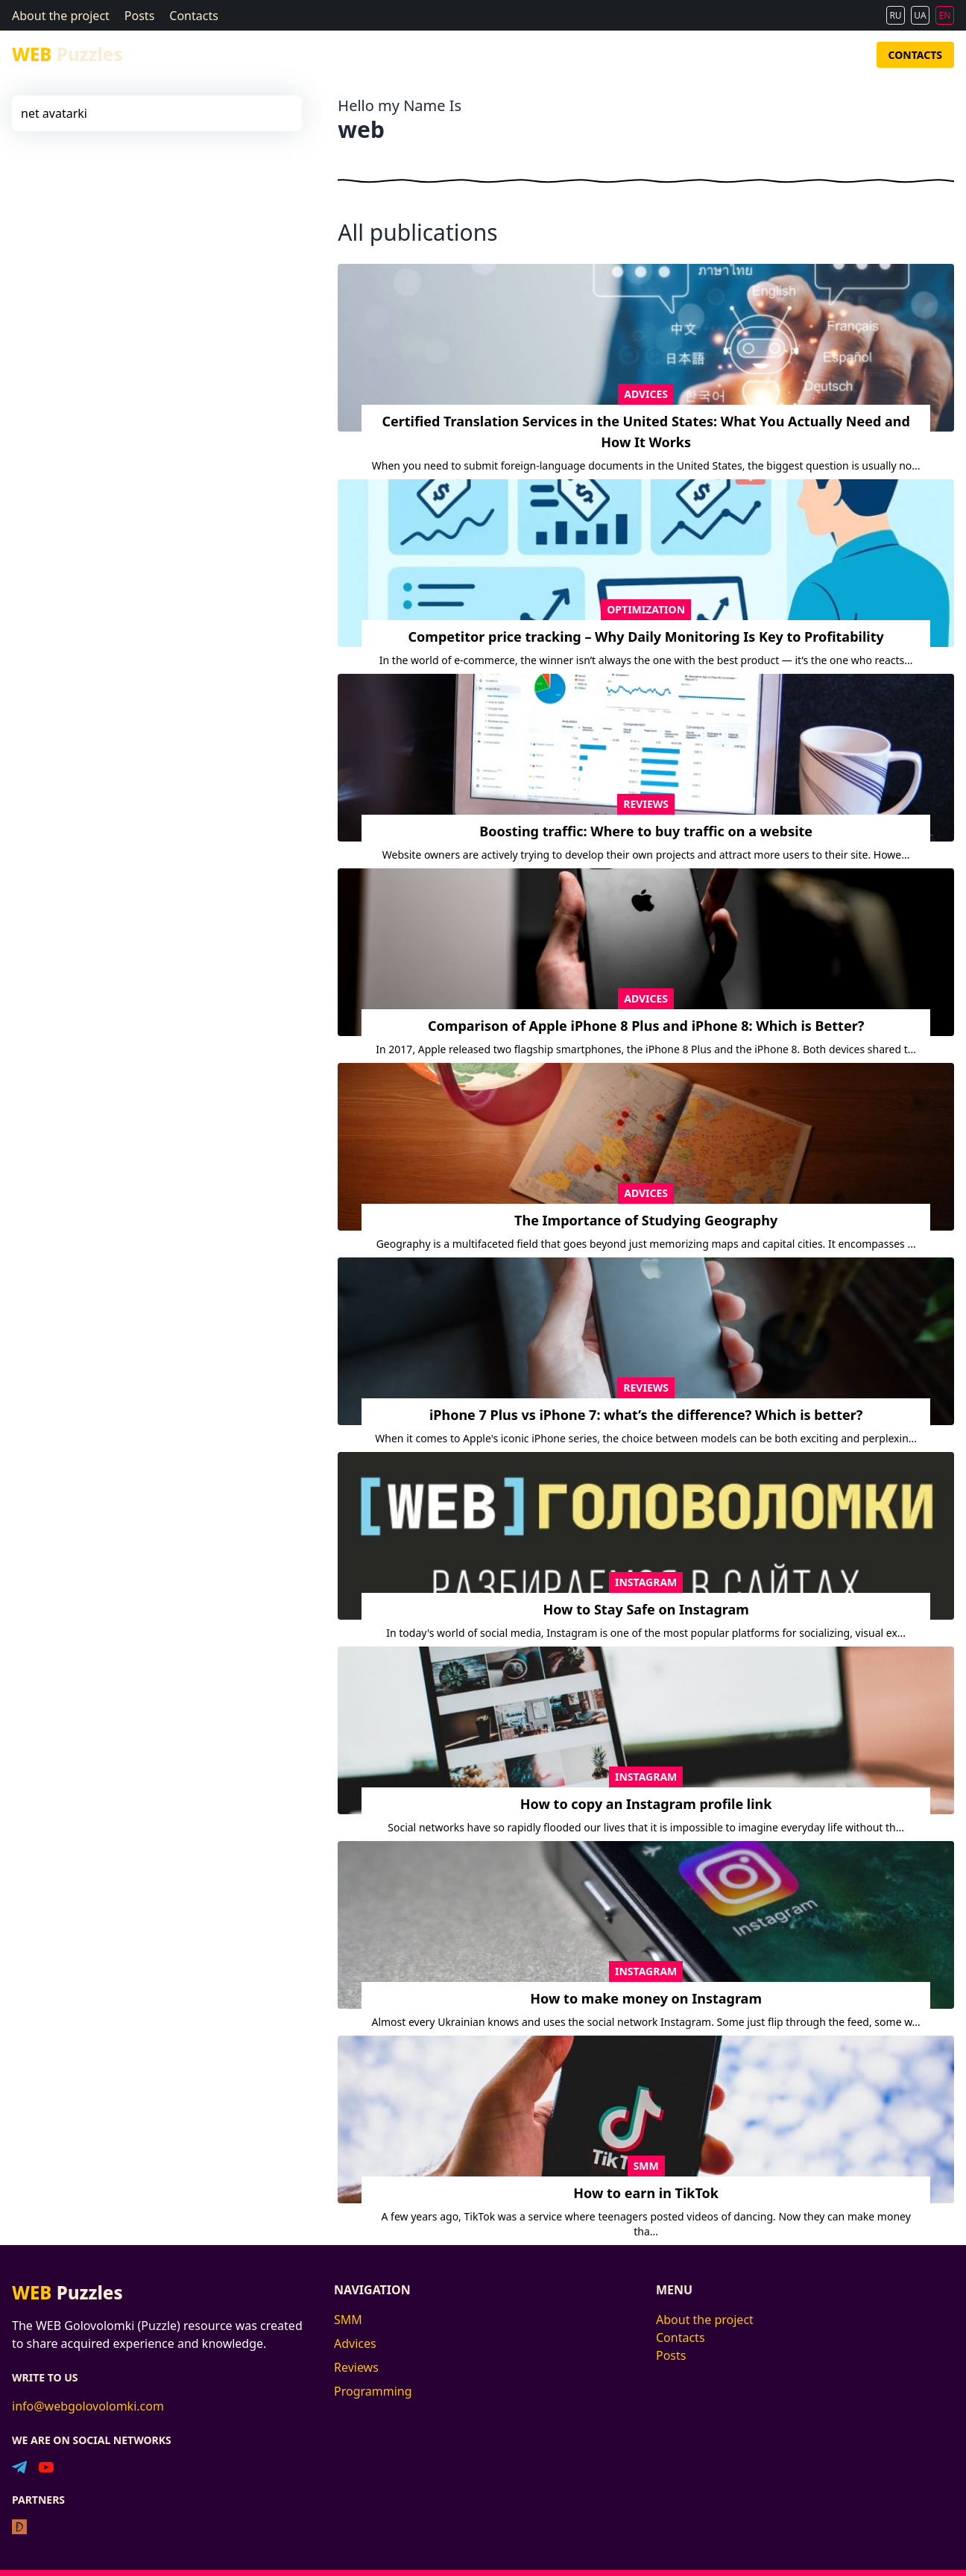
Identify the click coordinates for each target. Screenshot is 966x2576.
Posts (139, 15)
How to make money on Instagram (646, 1998)
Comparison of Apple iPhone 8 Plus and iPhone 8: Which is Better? (646, 1026)
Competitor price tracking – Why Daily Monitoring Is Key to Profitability (646, 636)
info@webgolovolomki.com (88, 2406)
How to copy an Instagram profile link (646, 1804)
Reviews (738, 55)
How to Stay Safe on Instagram (645, 1609)
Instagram (646, 1582)
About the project (61, 15)
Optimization (646, 609)
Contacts (193, 15)
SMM (639, 55)
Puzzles (67, 54)
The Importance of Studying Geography (645, 1220)
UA (920, 15)
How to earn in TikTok (646, 2193)
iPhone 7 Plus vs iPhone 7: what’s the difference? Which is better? (646, 1415)
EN (945, 15)
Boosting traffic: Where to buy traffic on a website (645, 831)
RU (895, 15)
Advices (684, 55)
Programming (813, 55)
